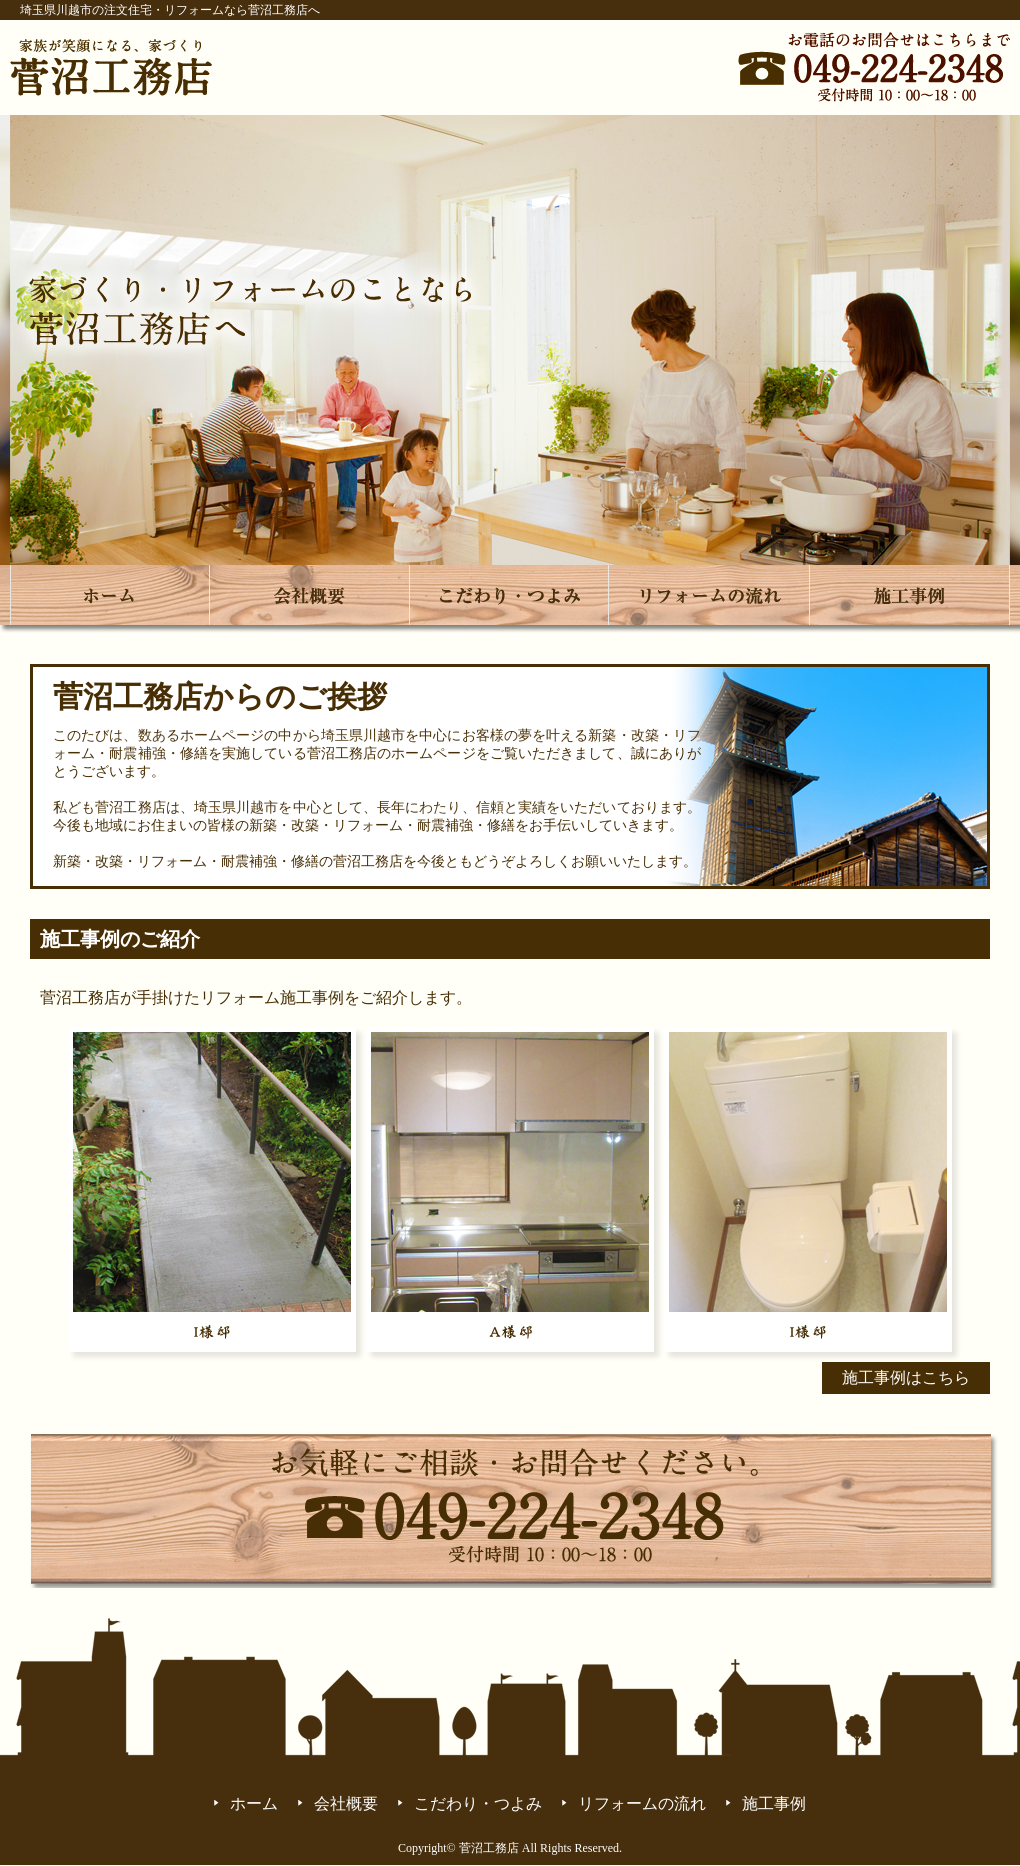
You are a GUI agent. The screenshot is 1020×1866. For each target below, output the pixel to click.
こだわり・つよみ (478, 1803)
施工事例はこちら (906, 1377)
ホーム (254, 1803)
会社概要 (346, 1803)
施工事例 (774, 1803)
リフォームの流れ (642, 1803)
